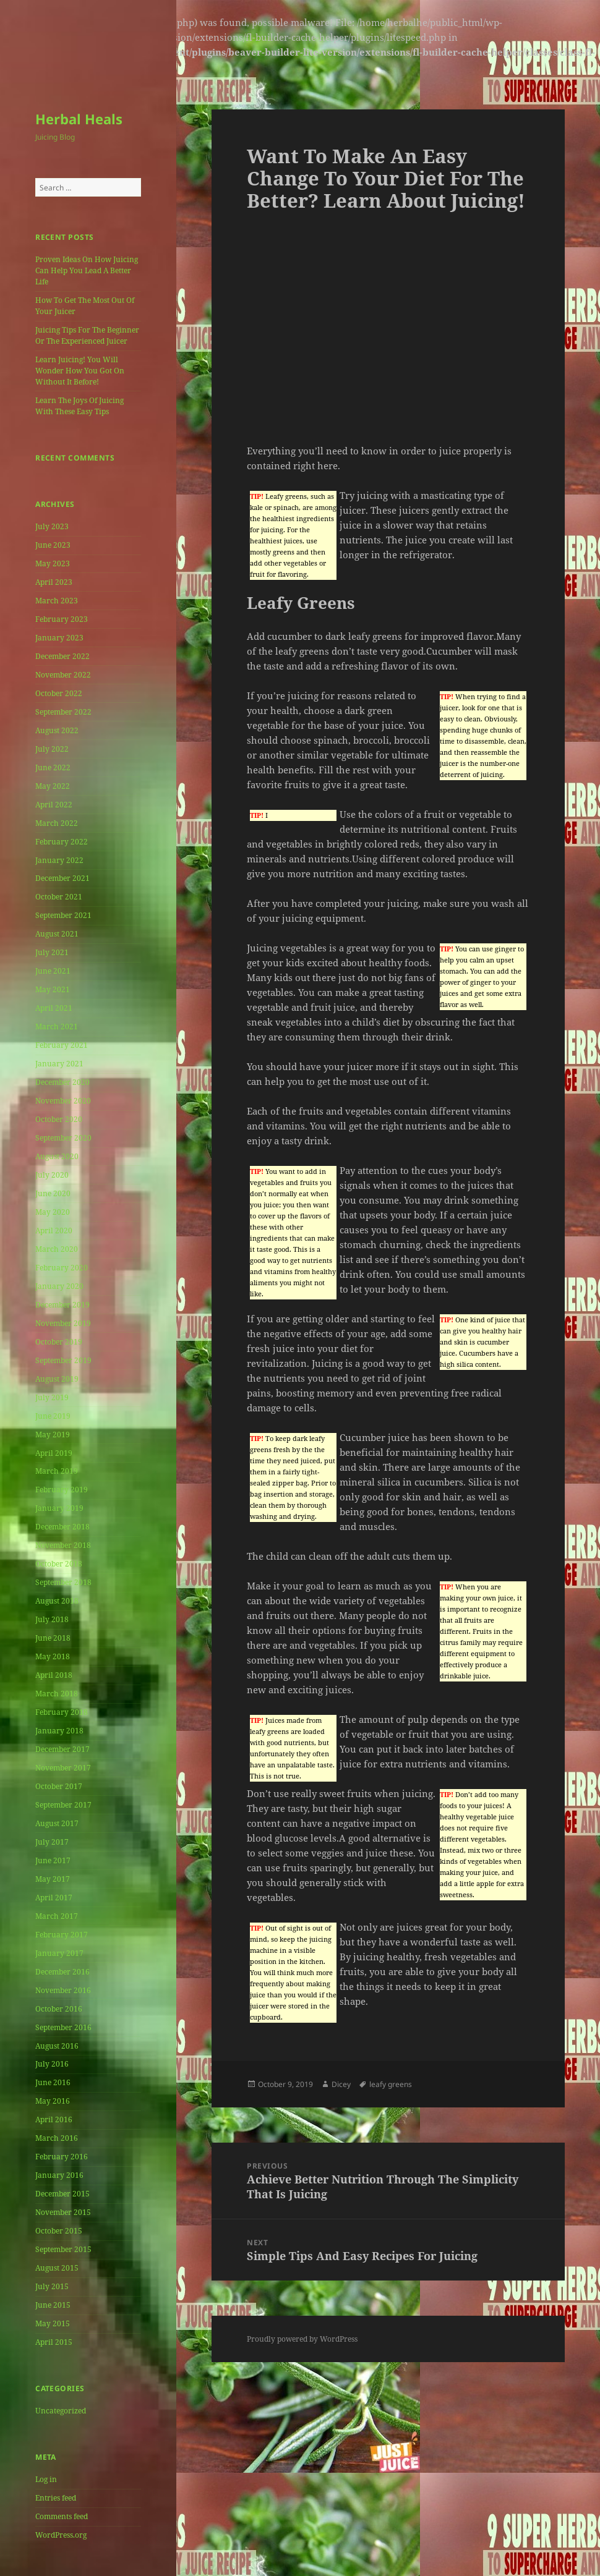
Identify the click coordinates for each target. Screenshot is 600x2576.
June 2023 (53, 545)
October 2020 (58, 1119)
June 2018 (53, 1638)
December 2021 (62, 878)
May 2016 (52, 2101)
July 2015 (52, 2286)
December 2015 (62, 2193)
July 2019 (52, 1397)
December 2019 (62, 1304)
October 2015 (58, 2230)
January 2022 (59, 860)
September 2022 (63, 712)
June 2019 (53, 1416)
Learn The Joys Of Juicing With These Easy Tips (79, 406)
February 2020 (61, 1267)
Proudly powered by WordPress (302, 2339)
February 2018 (61, 1712)
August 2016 (57, 2046)
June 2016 (53, 2082)
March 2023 (56, 600)
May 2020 (52, 1212)
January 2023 (59, 637)
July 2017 (52, 1842)
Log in (46, 2479)
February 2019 (61, 1489)
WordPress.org (61, 2535)
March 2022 (56, 823)
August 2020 (57, 1156)
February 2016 (61, 2156)
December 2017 (62, 1749)
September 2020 (63, 1138)
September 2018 (63, 1582)
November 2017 (63, 1767)
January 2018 (59, 1730)
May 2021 (52, 989)
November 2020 (63, 1100)
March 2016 (56, 2138)
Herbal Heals (78, 118)
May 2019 (52, 1434)
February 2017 (61, 1934)
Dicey (341, 2084)
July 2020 (52, 1175)
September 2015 (63, 2249)
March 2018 (56, 1693)
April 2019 (53, 1453)
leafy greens (390, 2084)
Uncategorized (60, 2410)
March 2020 (56, 1249)
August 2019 (57, 1379)
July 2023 (52, 526)
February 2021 (61, 1045)
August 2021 (57, 934)
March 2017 (56, 1916)
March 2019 (56, 1471)
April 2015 (53, 2342)
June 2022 (53, 767)
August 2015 (57, 2268)
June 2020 (53, 1193)
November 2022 (63, 675)
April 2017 (53, 1897)
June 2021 (53, 971)
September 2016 (63, 2027)
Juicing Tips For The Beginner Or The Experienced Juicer (87, 335)
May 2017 (52, 1879)
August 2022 (57, 730)
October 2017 (58, 1786)
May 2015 (52, 2323)
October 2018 (58, 1563)
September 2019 (63, 1360)
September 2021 (63, 915)
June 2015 (53, 2305)
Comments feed (61, 2516)
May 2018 (52, 1656)
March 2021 (56, 1026)
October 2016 (58, 2009)
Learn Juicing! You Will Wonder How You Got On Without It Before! (79, 370)
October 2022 (58, 693)
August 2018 (57, 1601)
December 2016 (62, 1971)
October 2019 (58, 1342)
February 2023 (61, 619)
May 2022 (52, 786)
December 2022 (62, 656)
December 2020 (62, 1082)
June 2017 (53, 1860)
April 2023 (53, 582)
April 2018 (53, 1675)
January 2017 (59, 1953)
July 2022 (52, 749)
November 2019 (63, 1323)
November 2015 (63, 2212)
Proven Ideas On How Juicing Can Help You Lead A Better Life (86, 270)
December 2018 (62, 1526)
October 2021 (58, 896)
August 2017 (57, 1823)
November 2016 (63, 1990)
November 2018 (63, 1545)
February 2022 (61, 841)
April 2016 (53, 2119)
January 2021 (59, 1063)
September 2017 (63, 1805)
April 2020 (53, 1230)
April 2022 (53, 804)
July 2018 (52, 1619)
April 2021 (53, 1008)
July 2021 (52, 952)
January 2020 (59, 1286)
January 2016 (59, 2175)
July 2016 (52, 2064)
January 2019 (59, 1508)
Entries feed (55, 2498)
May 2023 (52, 563)
